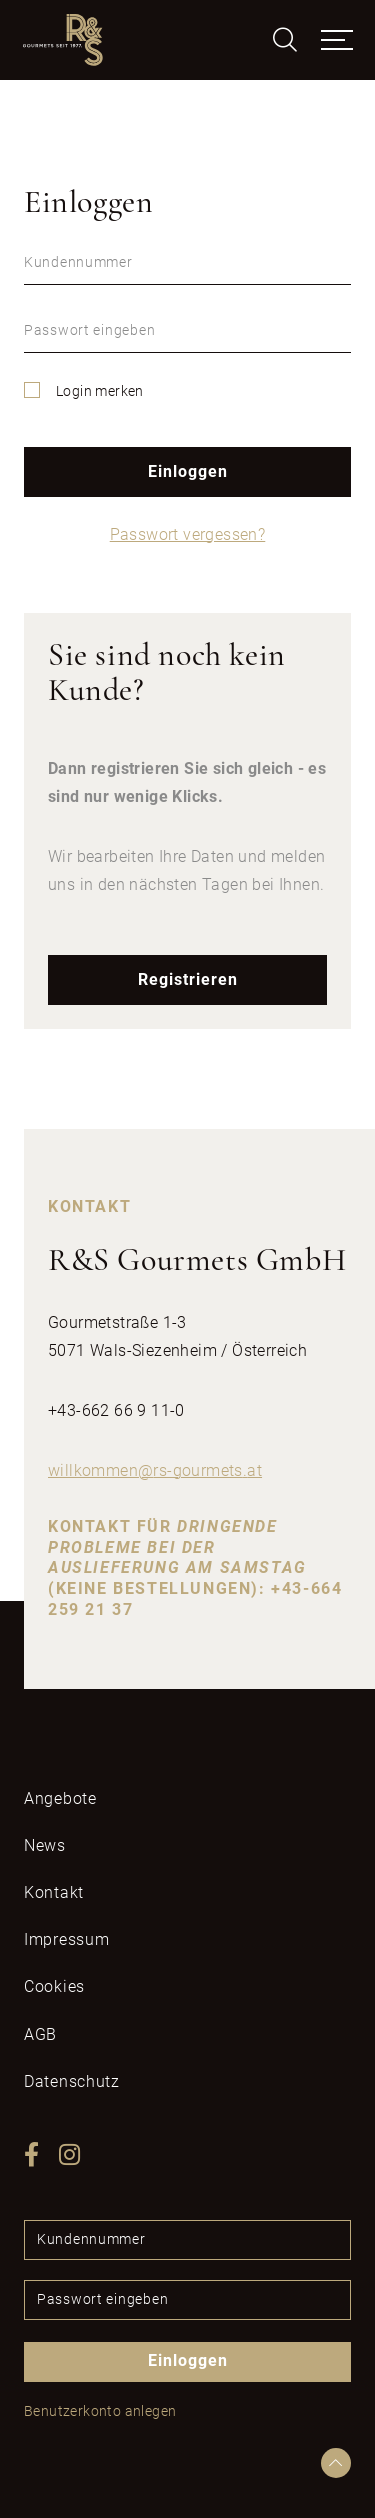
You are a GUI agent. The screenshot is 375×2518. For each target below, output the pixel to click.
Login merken (100, 391)
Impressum (66, 1939)
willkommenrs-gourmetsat (155, 1470)
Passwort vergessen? (188, 534)
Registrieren (188, 979)
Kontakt (54, 1892)
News (45, 1845)
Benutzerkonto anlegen (100, 2411)
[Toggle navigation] (337, 39)
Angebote (60, 1798)
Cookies (54, 1986)
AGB (40, 2034)
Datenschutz (72, 2081)
